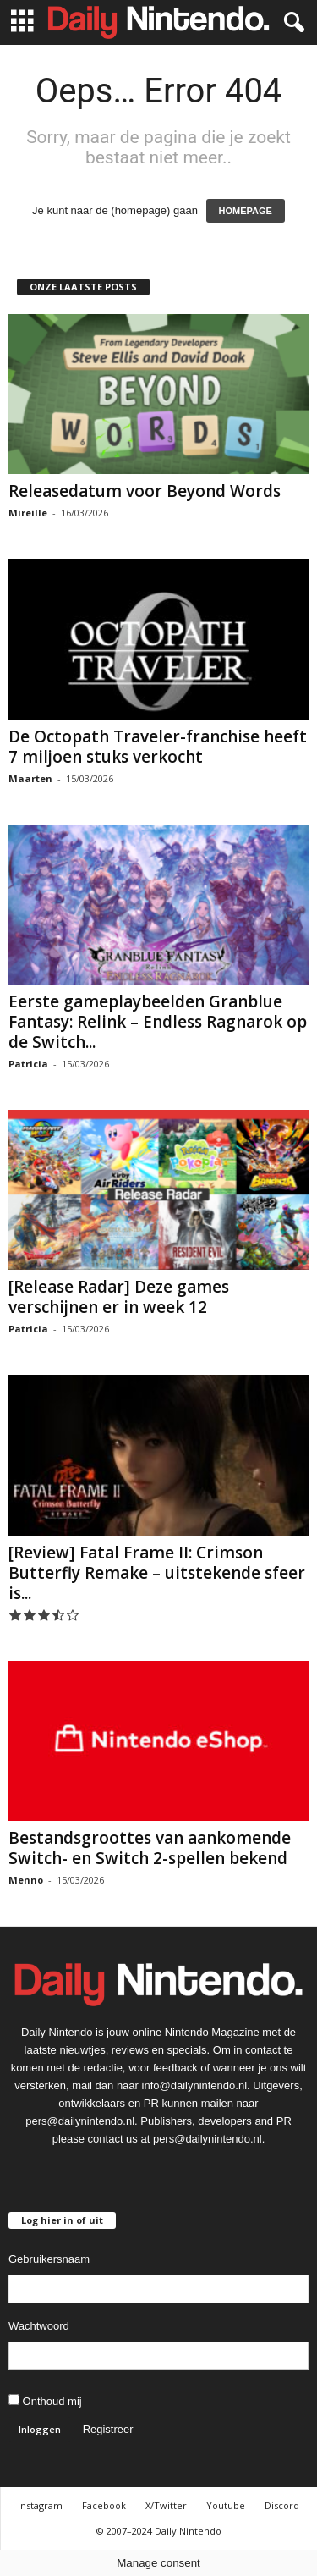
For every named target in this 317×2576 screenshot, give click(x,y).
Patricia (28, 1063)
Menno (25, 1879)
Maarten (30, 778)
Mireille (27, 512)
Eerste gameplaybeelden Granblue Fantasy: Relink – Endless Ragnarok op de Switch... (157, 1021)
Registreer (108, 2429)
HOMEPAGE (245, 211)
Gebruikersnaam (49, 2259)
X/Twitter (166, 2505)
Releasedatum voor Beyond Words (144, 491)
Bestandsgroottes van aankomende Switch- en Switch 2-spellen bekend (149, 1848)
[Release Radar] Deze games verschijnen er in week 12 (118, 1297)
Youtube (225, 2505)
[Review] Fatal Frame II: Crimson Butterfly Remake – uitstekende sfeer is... (156, 1573)
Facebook (104, 2505)
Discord (282, 2505)
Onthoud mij (45, 2401)
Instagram (40, 2505)
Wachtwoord (38, 2326)
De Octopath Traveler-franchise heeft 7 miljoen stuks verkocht (157, 746)
